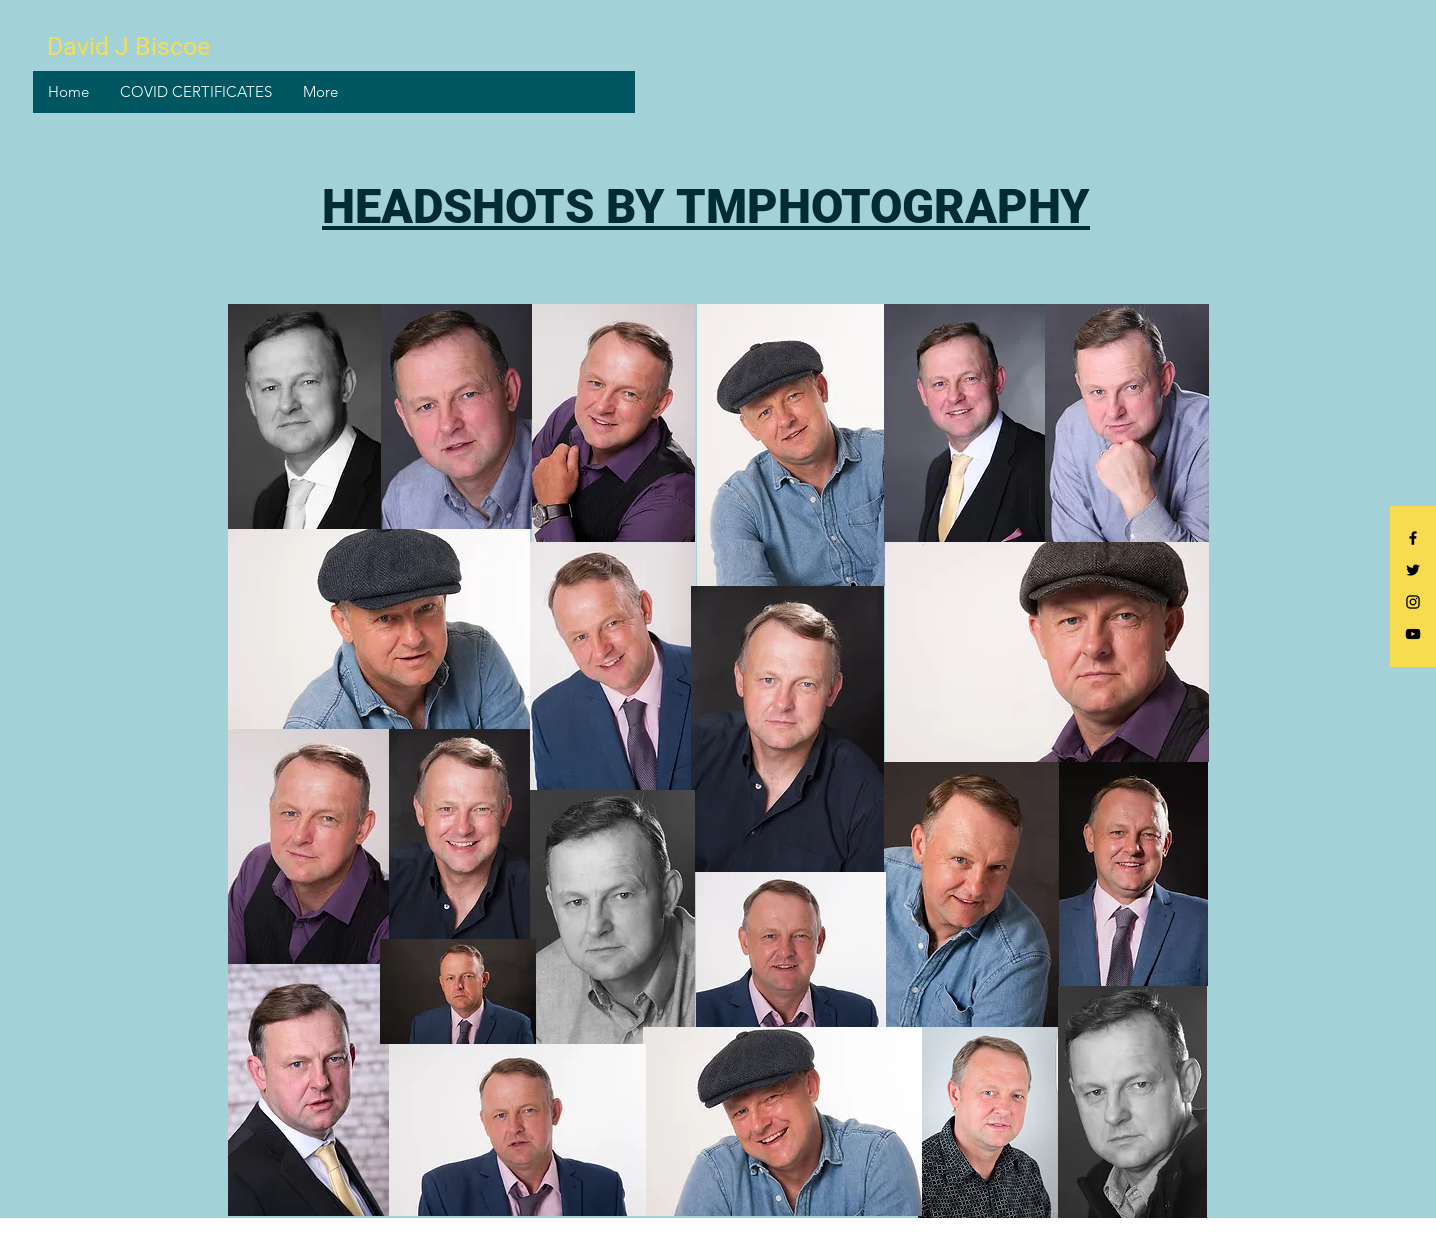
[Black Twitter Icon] (1413, 570)
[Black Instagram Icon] (1413, 602)
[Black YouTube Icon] (1413, 634)
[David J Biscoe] (131, 46)
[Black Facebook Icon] (1413, 538)
